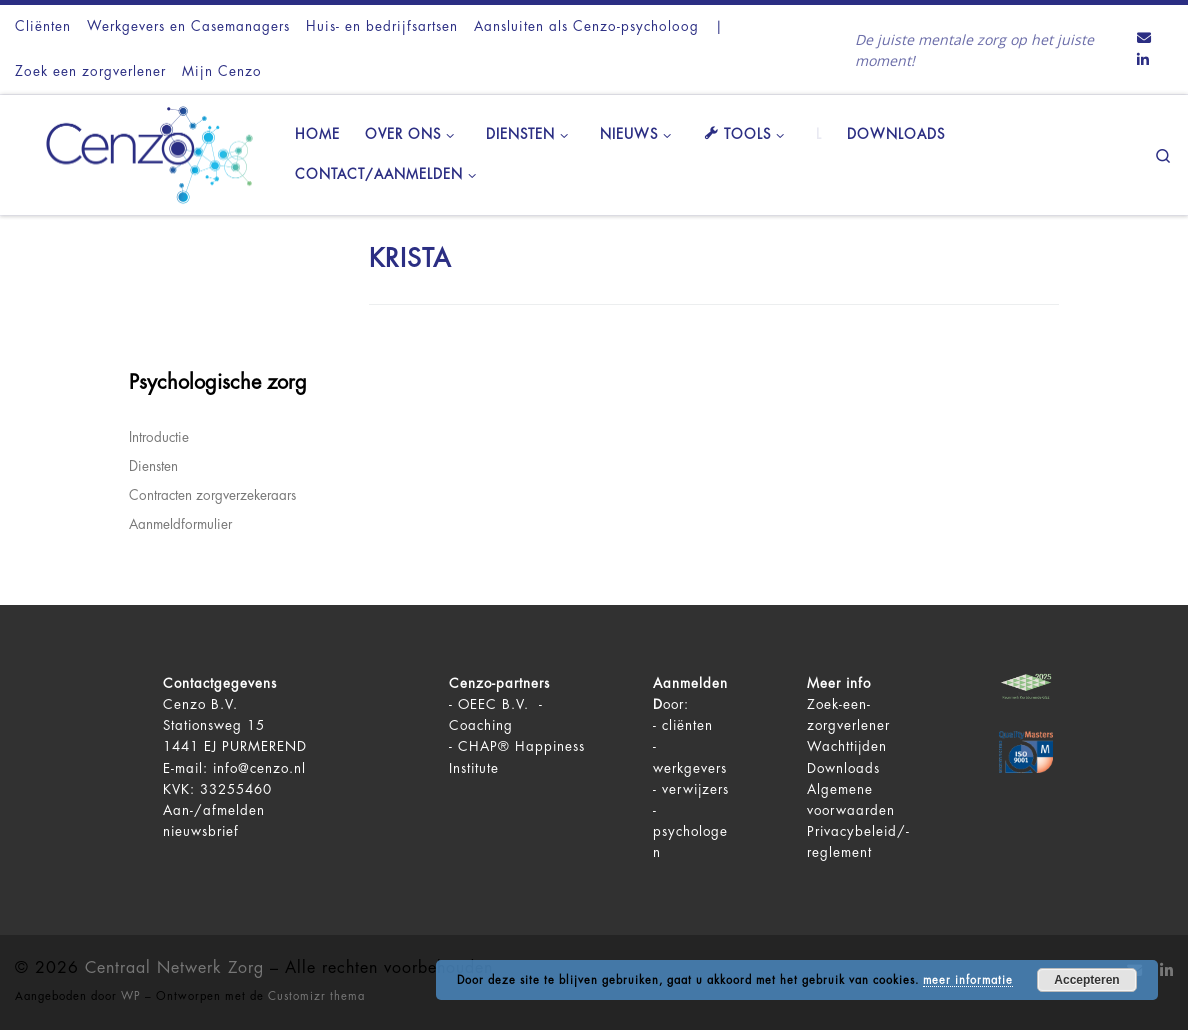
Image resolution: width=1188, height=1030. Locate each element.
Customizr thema (316, 996)
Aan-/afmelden (214, 810)
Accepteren (1086, 980)
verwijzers (695, 789)
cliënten (687, 725)
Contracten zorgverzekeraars (212, 495)
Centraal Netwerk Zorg (174, 968)
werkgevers (690, 768)
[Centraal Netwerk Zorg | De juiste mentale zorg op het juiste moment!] (140, 152)
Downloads (843, 768)
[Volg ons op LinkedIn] (1143, 61)
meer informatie (968, 980)
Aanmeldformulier (180, 524)
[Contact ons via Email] (1144, 39)
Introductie (159, 437)
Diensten (153, 466)
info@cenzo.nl (259, 768)
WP (131, 996)
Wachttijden (847, 746)
